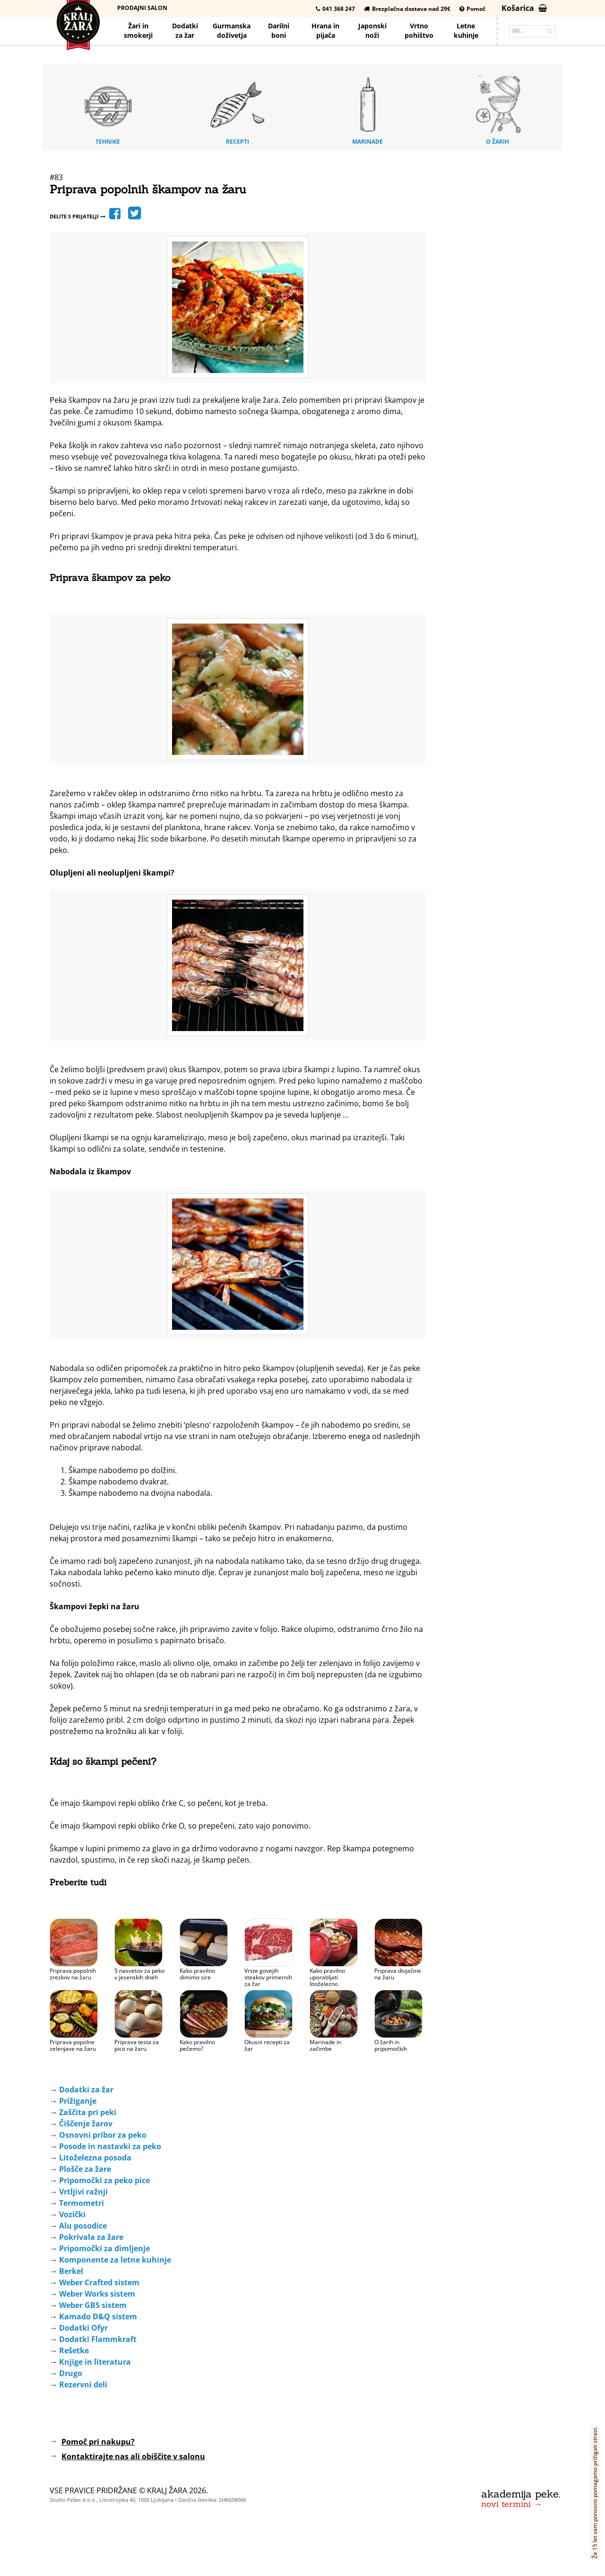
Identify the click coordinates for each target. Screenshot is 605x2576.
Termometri (81, 2203)
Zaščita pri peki (87, 2112)
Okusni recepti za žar (267, 2045)
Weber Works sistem (97, 2294)
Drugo (70, 2373)
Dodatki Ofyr (83, 2328)
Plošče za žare (85, 2169)
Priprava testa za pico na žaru (136, 2045)
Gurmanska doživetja (232, 30)
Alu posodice (83, 2225)
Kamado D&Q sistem (98, 2316)
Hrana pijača (325, 30)
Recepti (238, 108)
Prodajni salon (142, 8)
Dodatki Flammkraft (98, 2339)
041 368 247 (335, 9)
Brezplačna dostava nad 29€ (407, 9)
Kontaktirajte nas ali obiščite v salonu (133, 2456)
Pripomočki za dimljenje (104, 2248)
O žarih (498, 108)
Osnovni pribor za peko (103, 2135)
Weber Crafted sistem (99, 2282)
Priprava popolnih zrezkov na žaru (73, 1974)
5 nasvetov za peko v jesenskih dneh (139, 1974)
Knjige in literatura (95, 2362)
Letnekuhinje (466, 30)
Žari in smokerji (138, 30)
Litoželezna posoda (95, 2157)
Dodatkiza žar (185, 30)
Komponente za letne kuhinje (115, 2260)
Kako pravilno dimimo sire (197, 1974)
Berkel (71, 2271)
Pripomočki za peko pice (104, 2180)
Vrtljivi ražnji (83, 2191)
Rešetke (74, 2350)
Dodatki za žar (86, 2089)
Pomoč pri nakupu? (98, 2442)
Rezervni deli (83, 2384)
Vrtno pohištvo (419, 30)
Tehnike (108, 108)
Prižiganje (77, 2101)
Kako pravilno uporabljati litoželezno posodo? (327, 1981)
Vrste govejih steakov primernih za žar (268, 1977)
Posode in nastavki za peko (110, 2146)
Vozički (72, 2214)
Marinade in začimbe (325, 2045)
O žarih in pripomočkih (390, 2045)
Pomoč (472, 9)
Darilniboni (278, 30)
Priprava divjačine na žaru (397, 1974)
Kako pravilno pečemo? (197, 2045)
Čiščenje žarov (85, 2123)
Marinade (368, 108)
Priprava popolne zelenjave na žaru (73, 2045)
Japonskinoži (372, 30)
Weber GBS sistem (93, 2305)
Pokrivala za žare (91, 2237)
